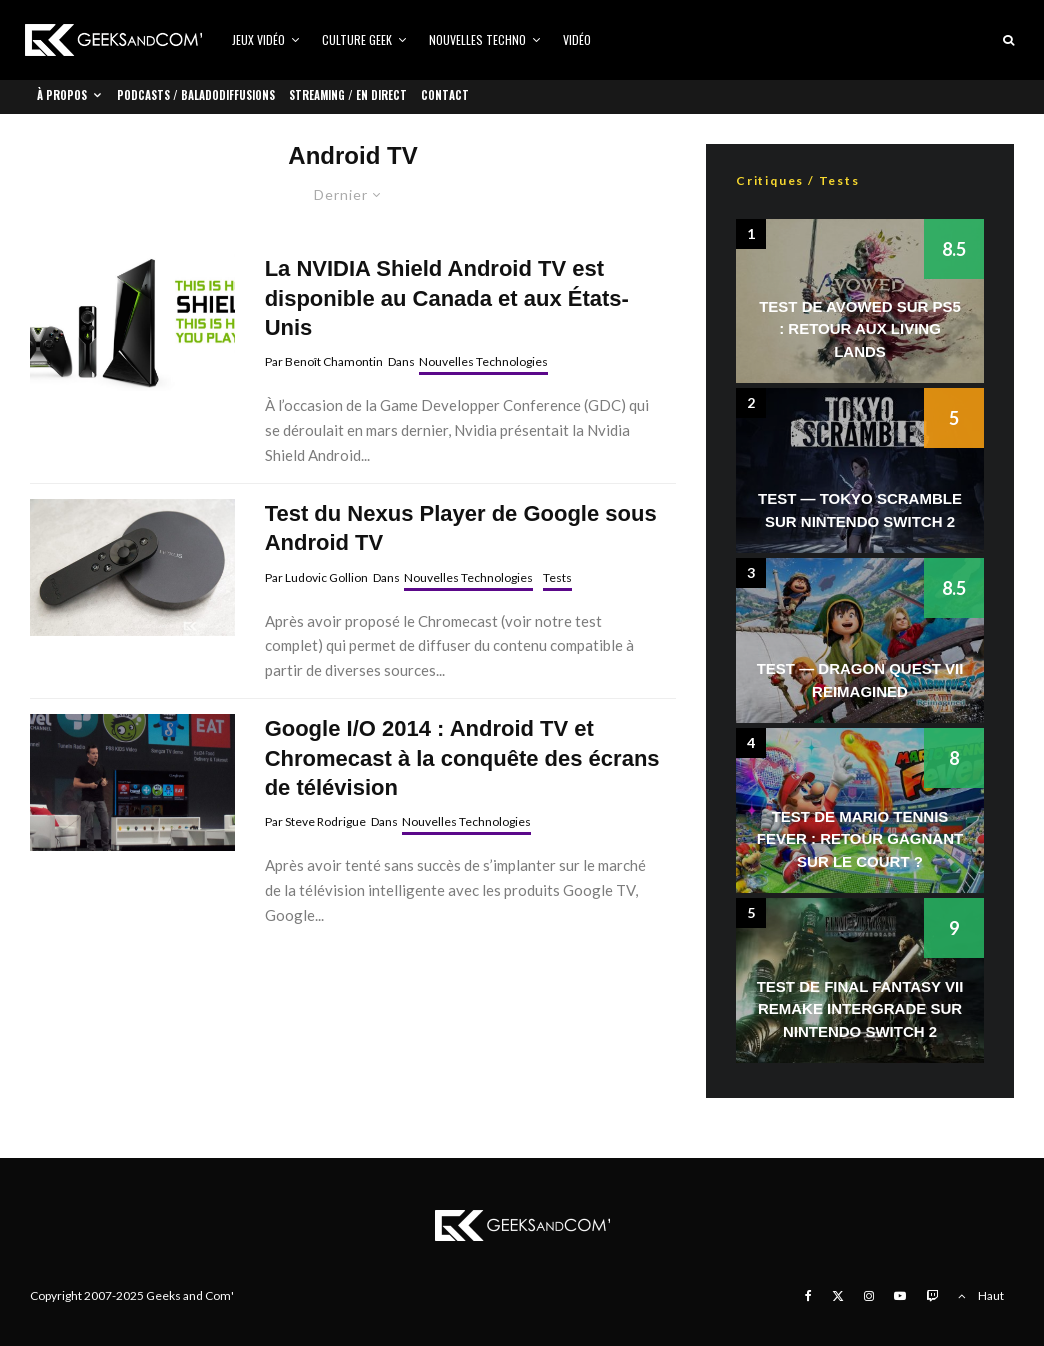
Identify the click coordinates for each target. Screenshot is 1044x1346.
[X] (838, 1296)
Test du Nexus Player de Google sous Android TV (461, 528)
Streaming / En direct (348, 95)
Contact (445, 95)
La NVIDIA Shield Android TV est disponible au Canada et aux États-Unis (447, 298)
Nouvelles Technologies (483, 361)
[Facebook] (808, 1296)
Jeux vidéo (258, 39)
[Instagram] (869, 1296)
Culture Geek (357, 39)
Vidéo (577, 39)
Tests (557, 577)
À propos (62, 95)
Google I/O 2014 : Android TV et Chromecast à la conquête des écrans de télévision (462, 758)
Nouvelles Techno (477, 39)
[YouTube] (900, 1296)
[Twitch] (932, 1296)
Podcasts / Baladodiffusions (196, 95)
